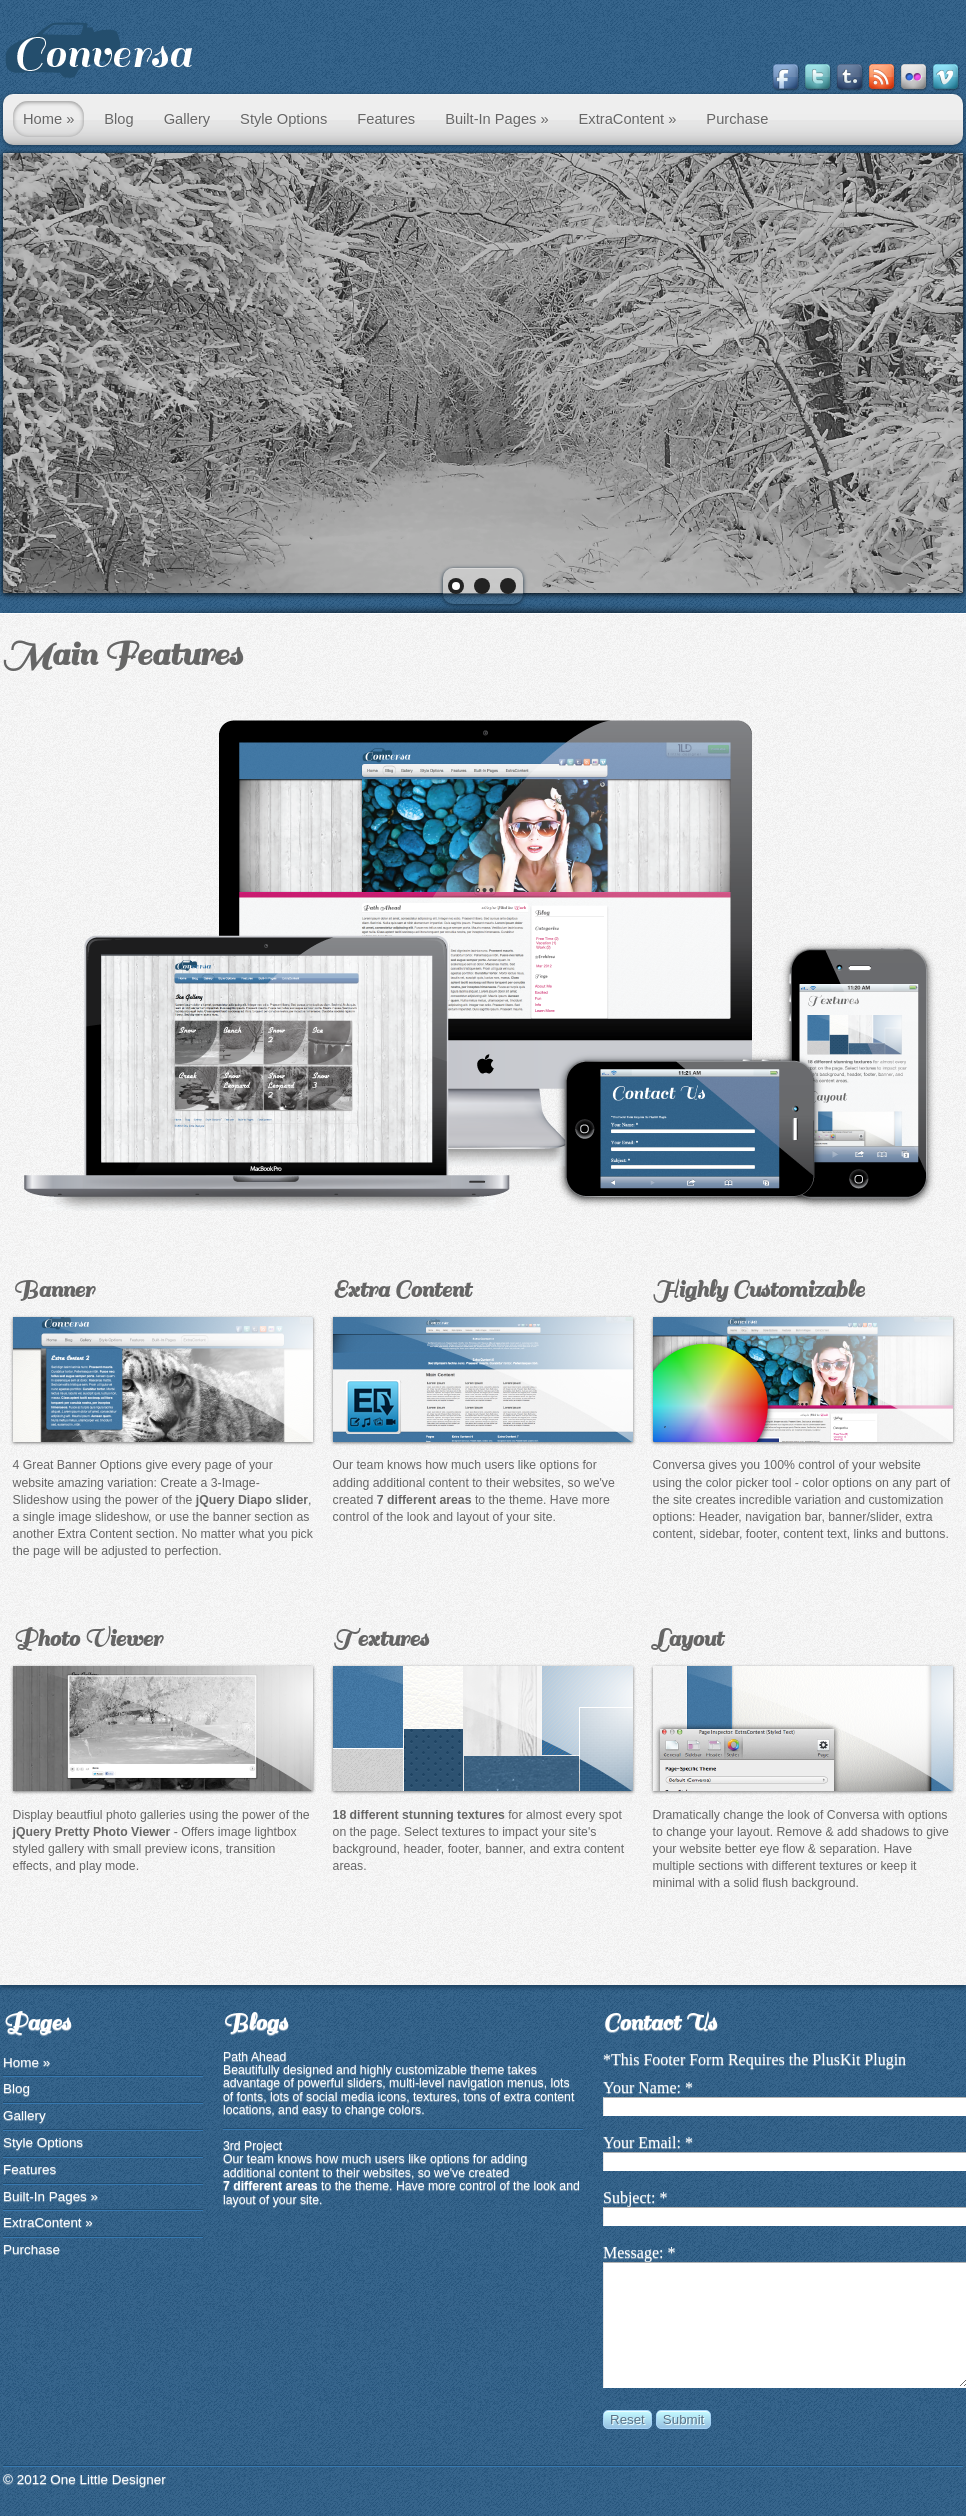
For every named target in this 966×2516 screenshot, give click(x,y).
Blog (118, 119)
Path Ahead (254, 2057)
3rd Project (252, 2146)
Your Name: (642, 2087)
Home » (48, 119)
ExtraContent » (628, 119)
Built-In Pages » (496, 119)
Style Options (283, 119)
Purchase (737, 119)
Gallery (187, 119)
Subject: (629, 2197)
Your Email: (642, 2142)
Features (386, 119)
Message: (633, 2252)
